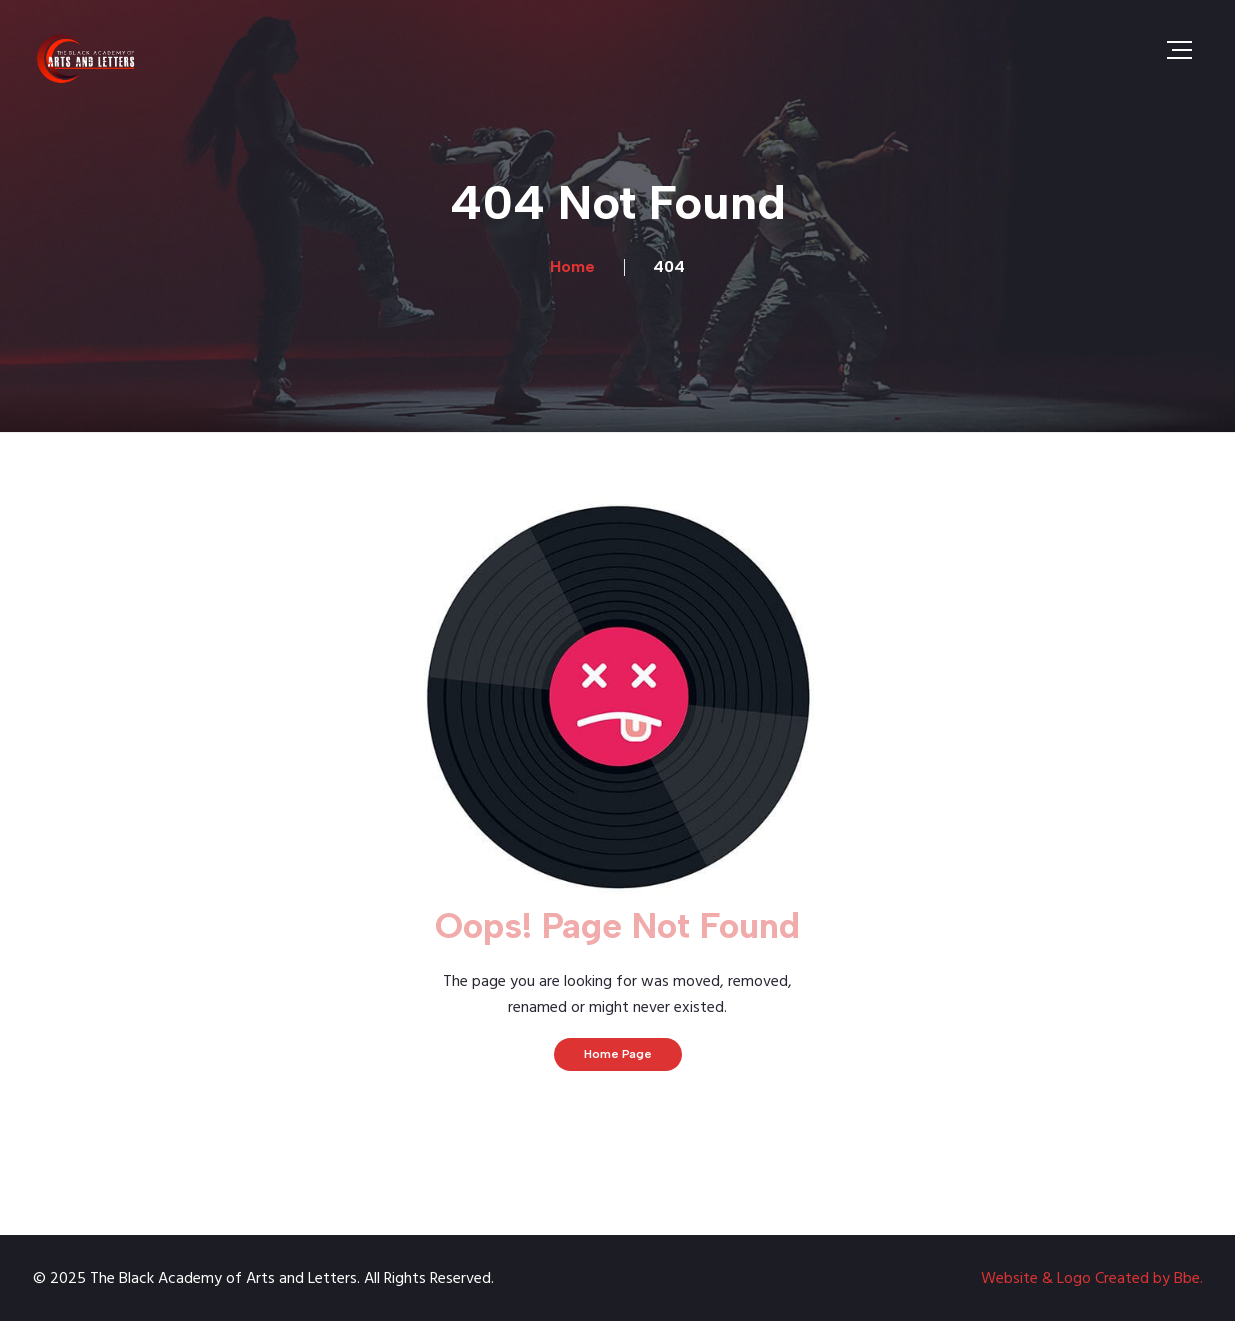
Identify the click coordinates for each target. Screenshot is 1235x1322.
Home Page (618, 1054)
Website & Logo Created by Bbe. (1092, 1279)
